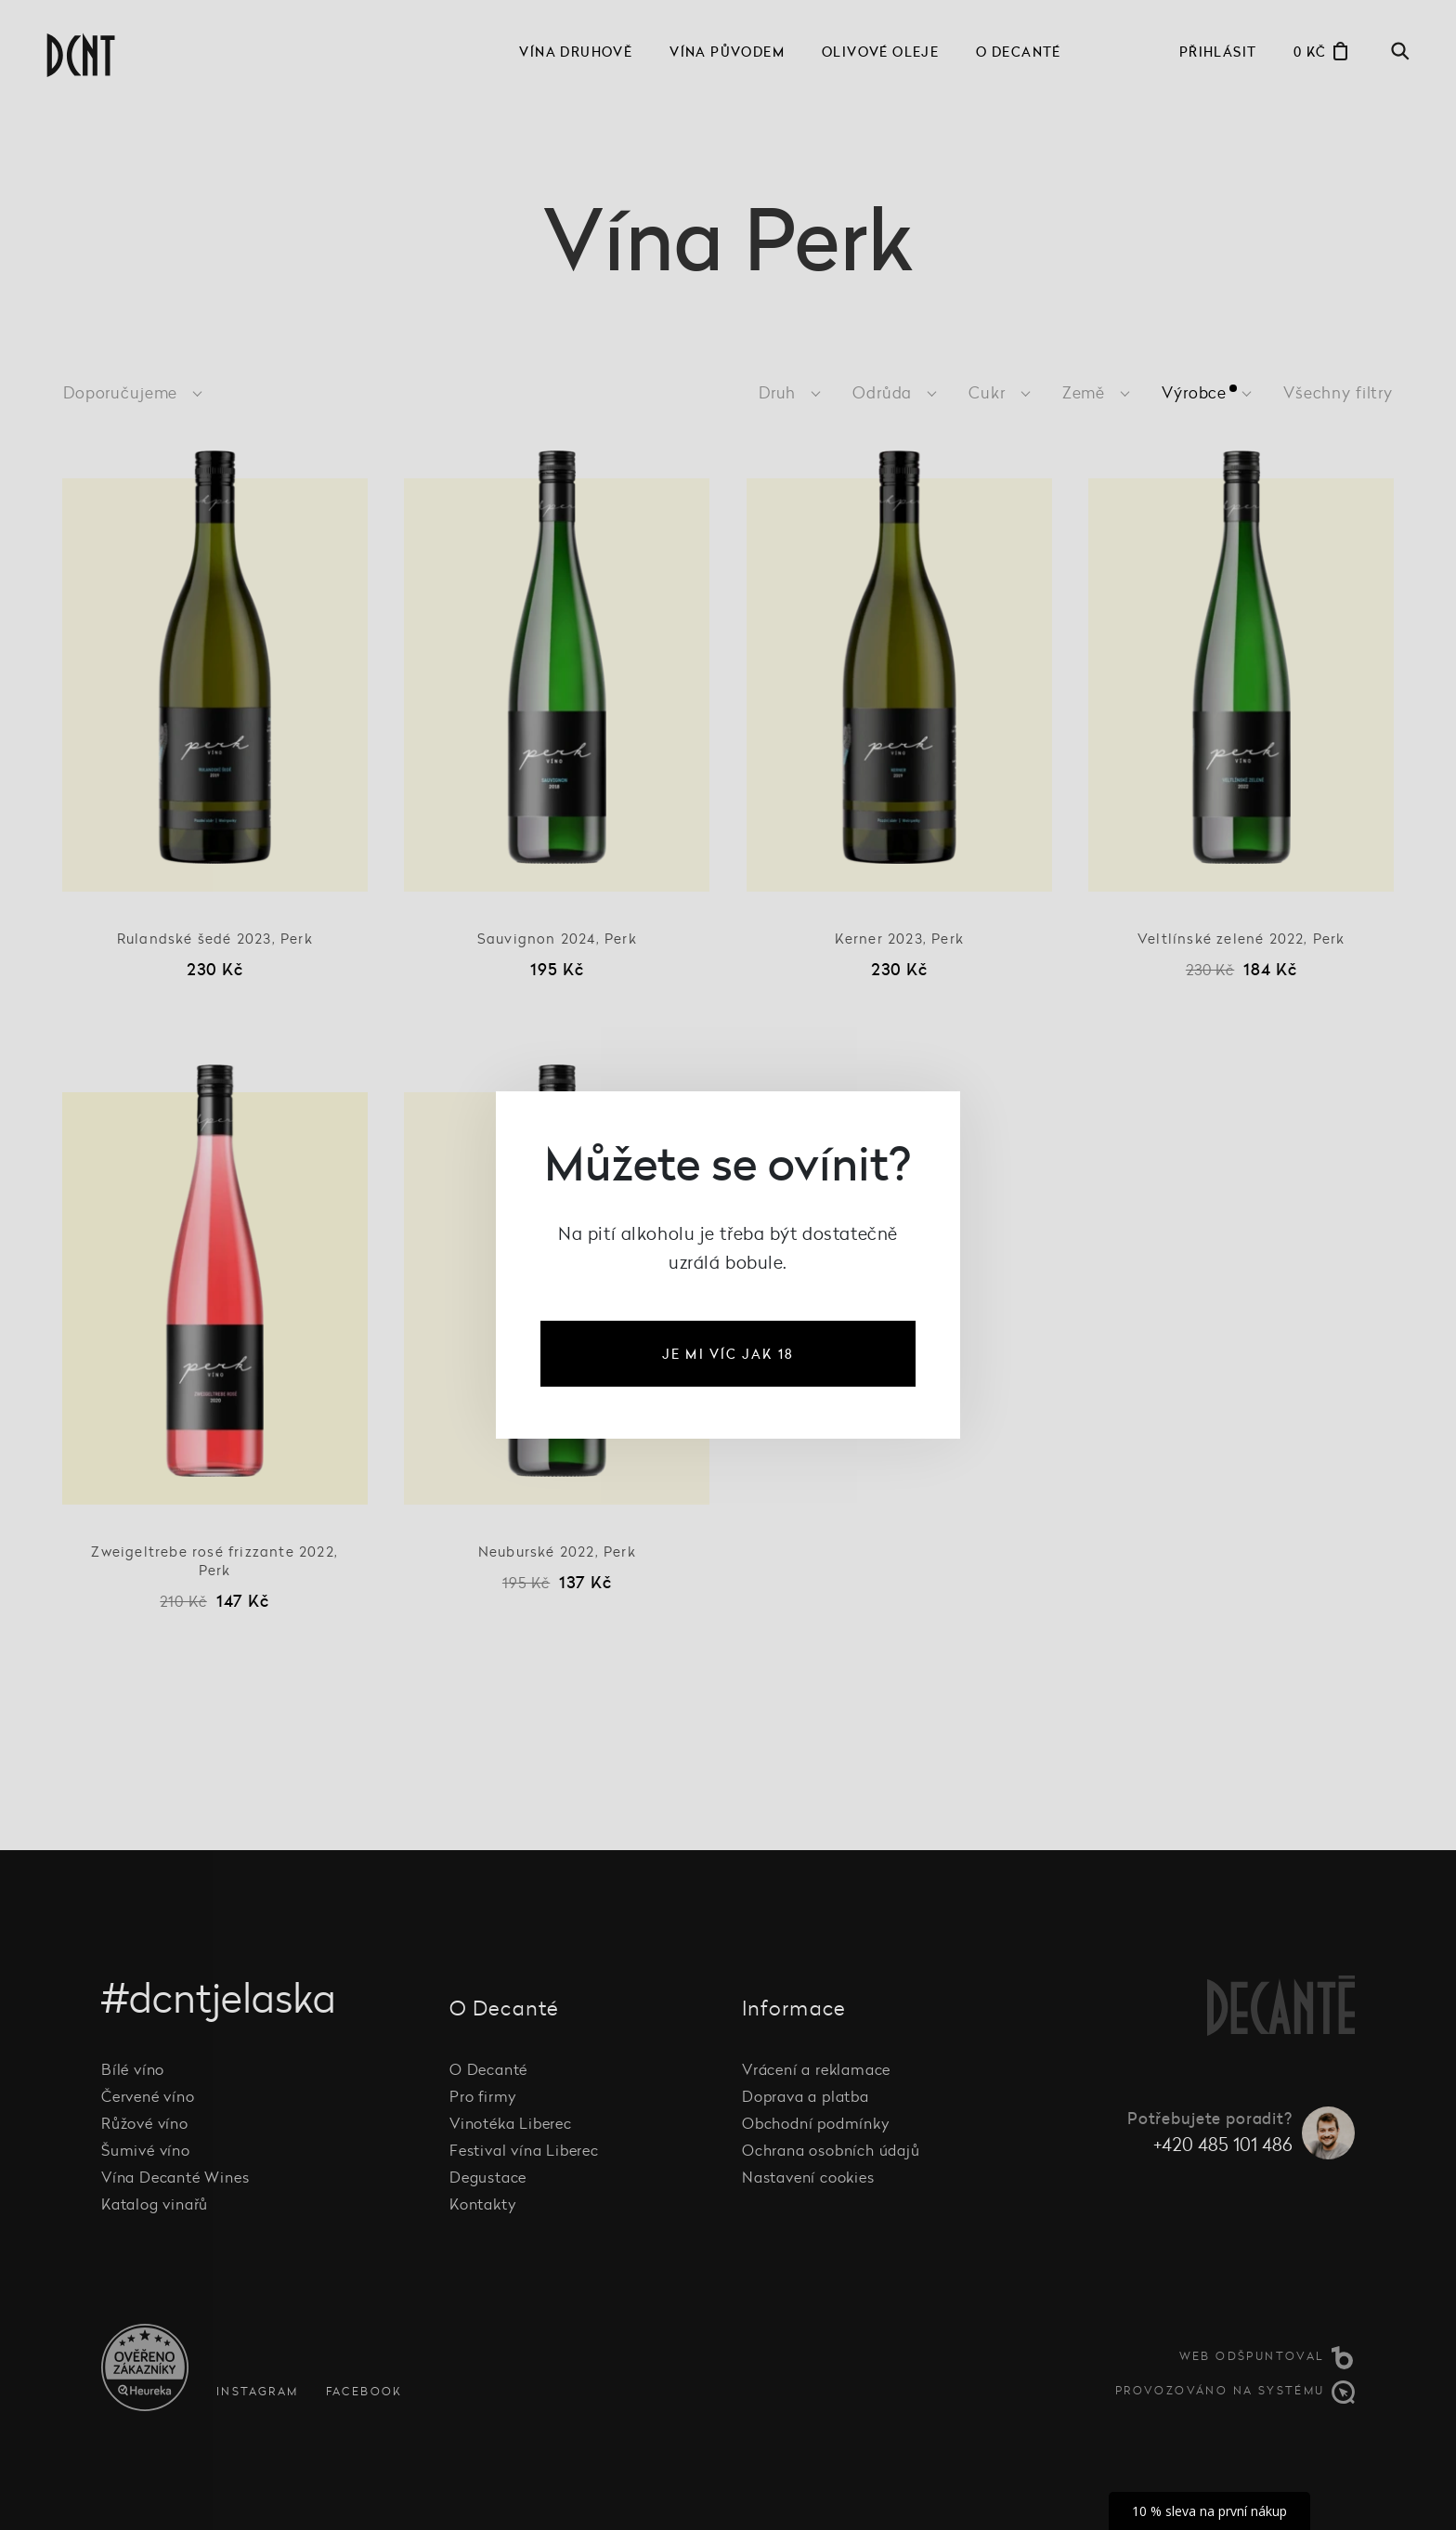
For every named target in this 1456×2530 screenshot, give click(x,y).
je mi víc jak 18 (728, 1354)
